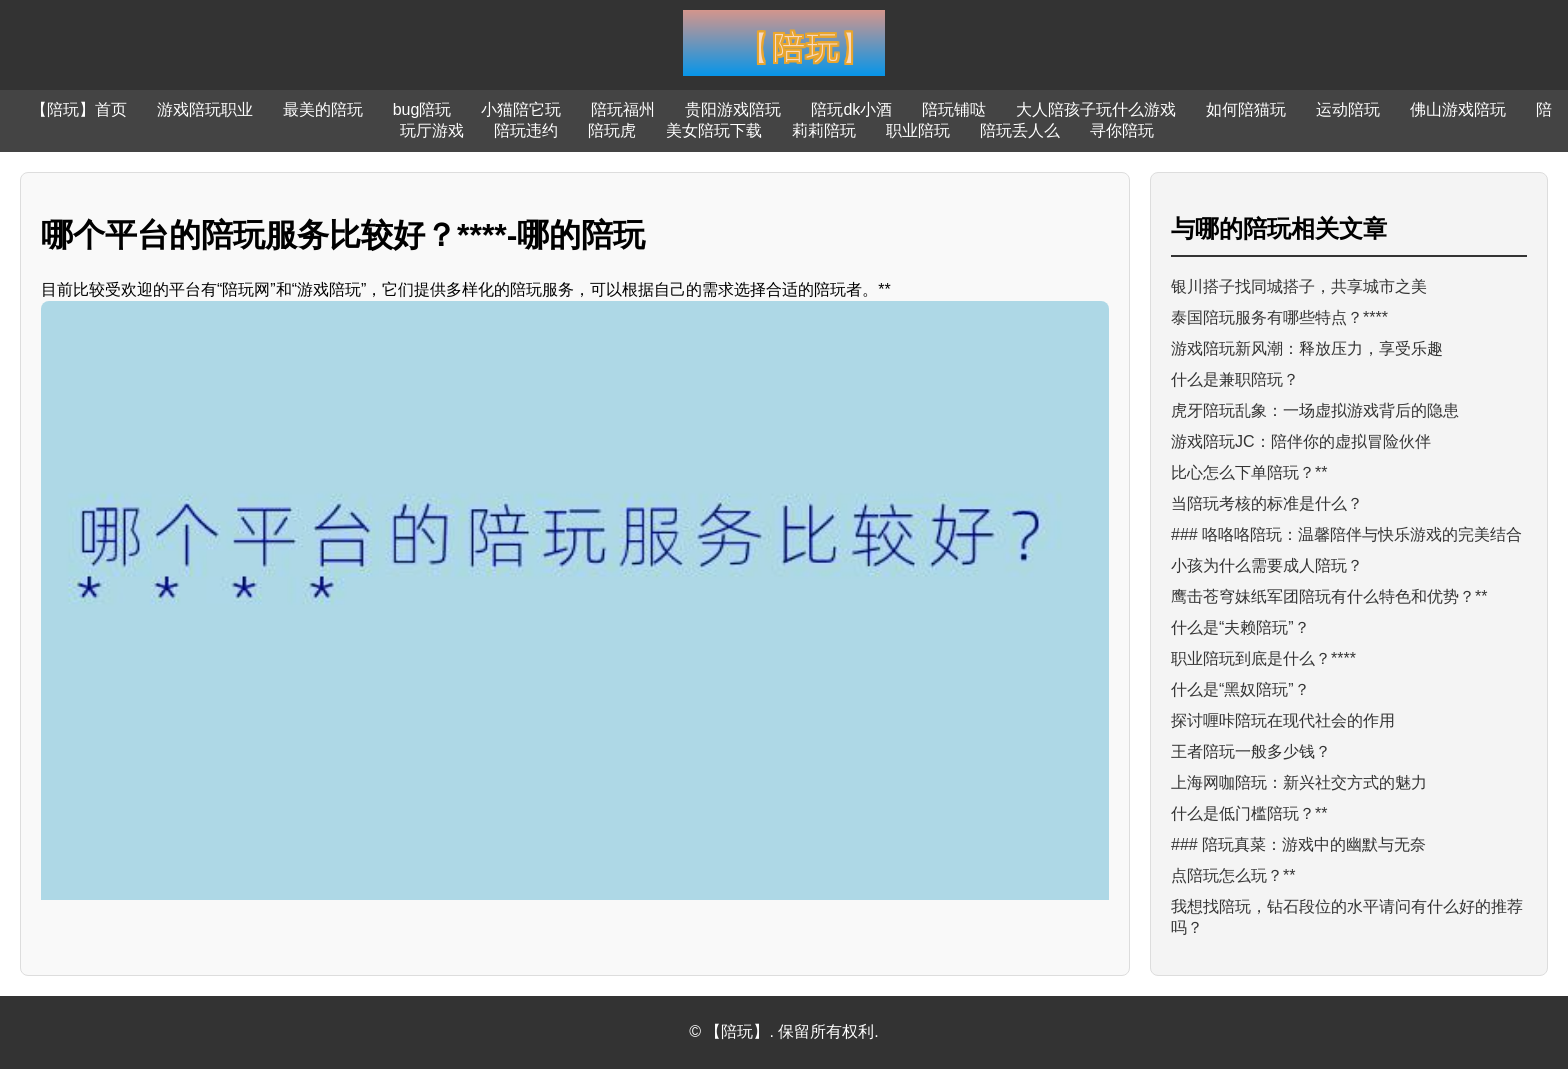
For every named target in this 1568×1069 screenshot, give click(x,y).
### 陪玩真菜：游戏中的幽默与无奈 (1298, 844)
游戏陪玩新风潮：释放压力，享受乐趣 (1307, 348)
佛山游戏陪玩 (1458, 109)
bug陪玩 (422, 109)
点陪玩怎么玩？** (1233, 875)
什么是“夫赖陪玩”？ (1240, 627)
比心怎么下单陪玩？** (1249, 472)
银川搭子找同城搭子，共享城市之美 (1299, 286)
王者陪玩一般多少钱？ (1251, 751)
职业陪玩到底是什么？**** (1263, 658)
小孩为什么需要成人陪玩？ (1267, 565)
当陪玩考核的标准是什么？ (1267, 503)
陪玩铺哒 (954, 109)
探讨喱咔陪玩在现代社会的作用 (1283, 720)
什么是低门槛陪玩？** (1249, 813)
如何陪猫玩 (1246, 109)
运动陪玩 (1348, 109)
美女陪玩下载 (714, 130)
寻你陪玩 (1122, 130)
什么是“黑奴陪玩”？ (1240, 689)
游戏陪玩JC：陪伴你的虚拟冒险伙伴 (1301, 441)
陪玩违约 (526, 130)
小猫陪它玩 (521, 109)
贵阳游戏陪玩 (733, 109)
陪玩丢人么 (1020, 130)
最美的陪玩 (323, 109)
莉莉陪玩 (824, 130)
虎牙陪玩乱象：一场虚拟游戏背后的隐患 (1315, 410)
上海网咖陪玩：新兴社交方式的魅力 (1299, 782)
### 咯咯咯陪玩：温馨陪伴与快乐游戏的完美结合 (1346, 534)
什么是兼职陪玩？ (1235, 379)
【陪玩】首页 (79, 109)
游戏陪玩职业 (205, 109)
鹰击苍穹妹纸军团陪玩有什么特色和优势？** (1329, 596)
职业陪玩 (918, 130)
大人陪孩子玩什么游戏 (1096, 109)
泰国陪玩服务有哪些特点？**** (1279, 317)
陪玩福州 (623, 109)
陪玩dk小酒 (851, 109)
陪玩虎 (612, 130)
